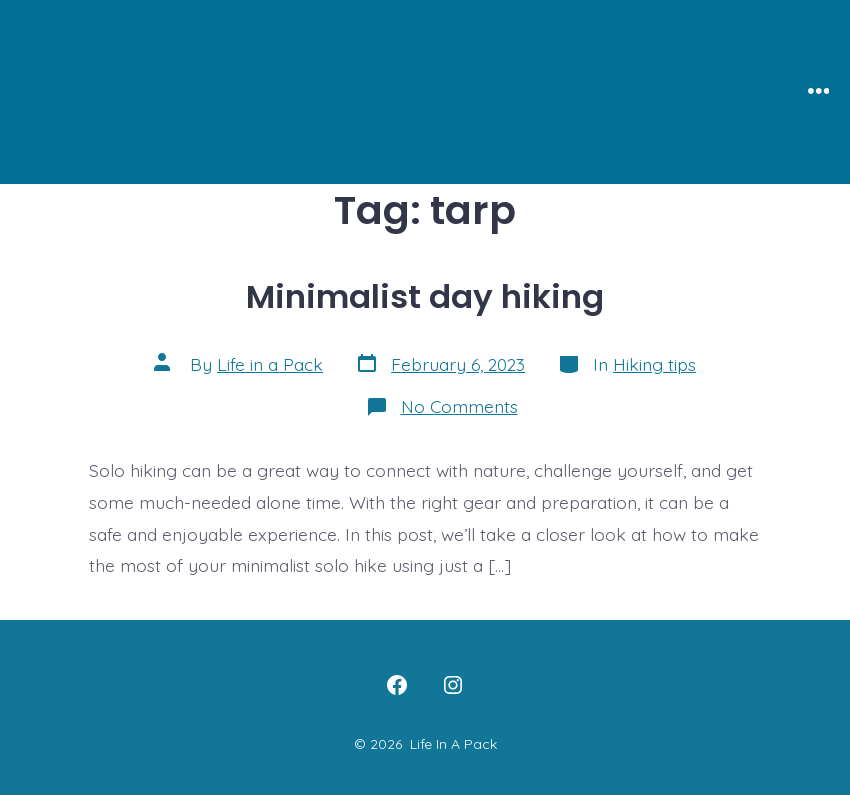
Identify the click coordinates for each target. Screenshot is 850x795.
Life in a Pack (270, 364)
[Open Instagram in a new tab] (453, 685)
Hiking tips (654, 364)
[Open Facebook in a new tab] (397, 685)
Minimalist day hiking (425, 296)
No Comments (459, 406)
